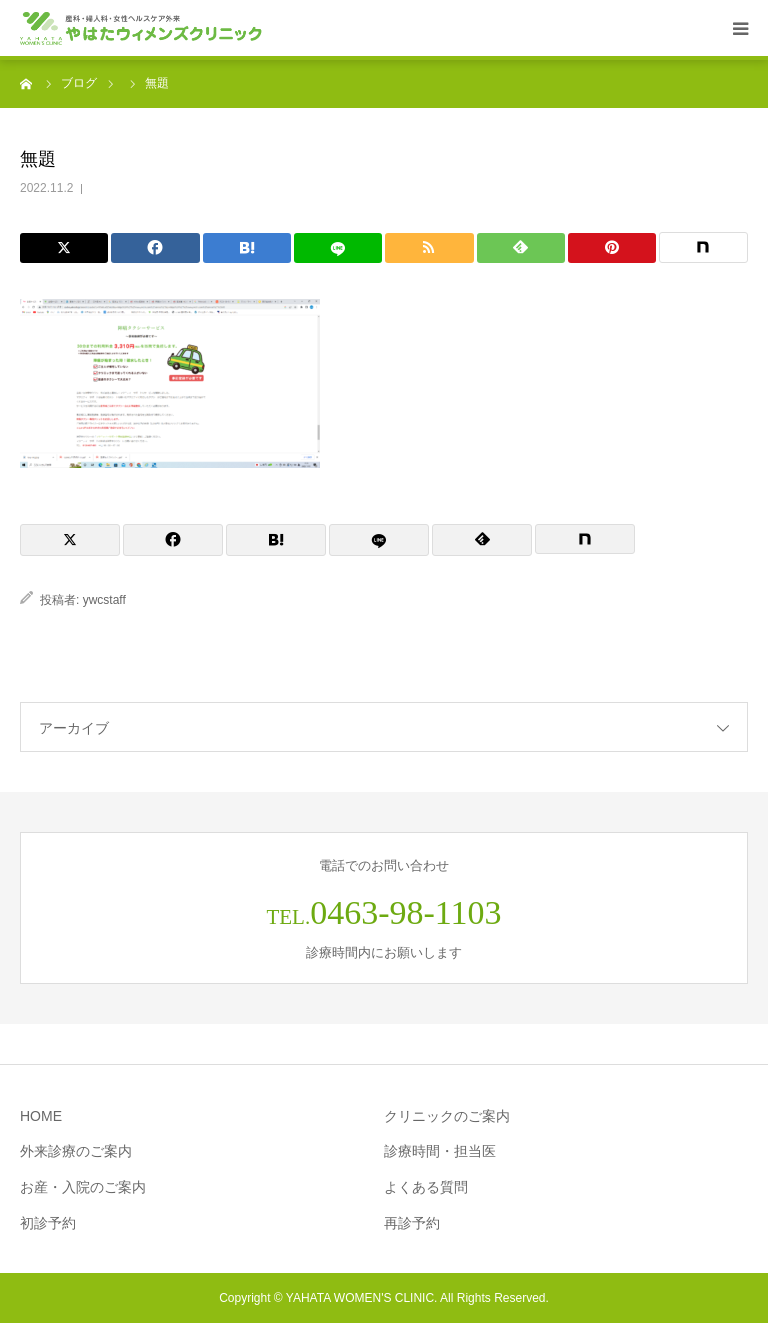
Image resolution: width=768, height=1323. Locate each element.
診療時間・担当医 (440, 1151)
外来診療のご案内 (76, 1151)
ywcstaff (104, 600)
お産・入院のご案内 (83, 1187)
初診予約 (48, 1223)
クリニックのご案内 (447, 1116)
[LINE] (338, 248)
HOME (41, 1116)
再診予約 (412, 1223)
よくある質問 (426, 1187)
